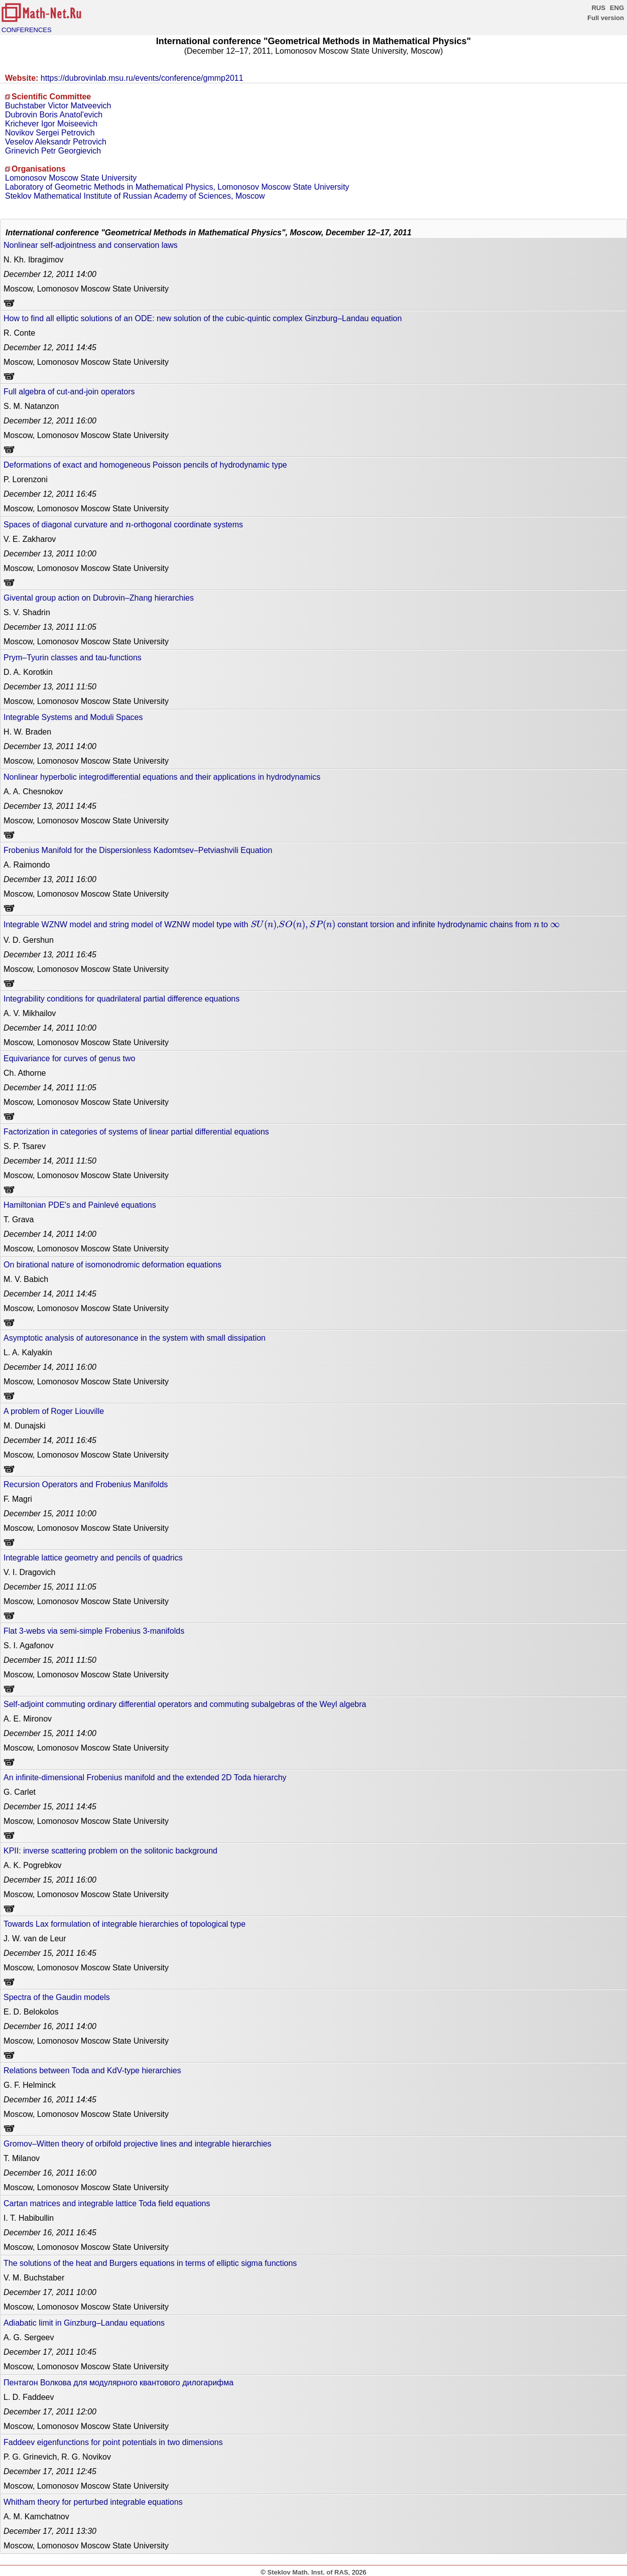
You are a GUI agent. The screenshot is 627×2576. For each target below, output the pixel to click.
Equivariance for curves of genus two (69, 1058)
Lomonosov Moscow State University (71, 178)
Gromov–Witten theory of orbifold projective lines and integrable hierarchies (138, 2143)
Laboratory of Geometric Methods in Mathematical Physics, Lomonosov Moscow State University (177, 187)
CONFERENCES (27, 30)
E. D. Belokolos (31, 2012)
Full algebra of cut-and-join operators (69, 391)
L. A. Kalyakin (28, 1352)
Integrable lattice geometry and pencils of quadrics (93, 1557)
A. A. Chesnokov (33, 791)
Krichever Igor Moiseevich (51, 123)
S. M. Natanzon (31, 406)
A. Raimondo (27, 865)
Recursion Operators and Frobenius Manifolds (86, 1484)
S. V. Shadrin (27, 612)
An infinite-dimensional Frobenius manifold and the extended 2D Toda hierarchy (145, 1777)
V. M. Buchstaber (34, 2277)
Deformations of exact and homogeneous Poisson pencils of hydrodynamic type (145, 465)
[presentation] (128, 525)
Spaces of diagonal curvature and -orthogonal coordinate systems (123, 524)
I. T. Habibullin (29, 2218)
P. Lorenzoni (26, 479)
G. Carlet (20, 1792)
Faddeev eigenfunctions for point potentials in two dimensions (113, 2442)
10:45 (50, 2352)
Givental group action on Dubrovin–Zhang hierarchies (99, 598)
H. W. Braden (27, 732)
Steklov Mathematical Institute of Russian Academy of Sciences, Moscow (135, 196)
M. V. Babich (26, 1279)
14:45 (50, 347)
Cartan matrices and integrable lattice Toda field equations (107, 2203)
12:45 (50, 2471)
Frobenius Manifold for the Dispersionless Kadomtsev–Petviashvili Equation (138, 850)
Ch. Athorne (25, 1073)
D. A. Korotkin (28, 672)
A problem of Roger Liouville (54, 1411)
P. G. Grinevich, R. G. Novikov (57, 2457)
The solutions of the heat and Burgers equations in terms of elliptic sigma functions (150, 2263)
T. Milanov (22, 2158)
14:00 (50, 274)
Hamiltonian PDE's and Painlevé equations (80, 1205)
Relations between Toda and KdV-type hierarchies (92, 2070)
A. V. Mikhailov (30, 1013)
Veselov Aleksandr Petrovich (55, 141)
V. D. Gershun (29, 940)
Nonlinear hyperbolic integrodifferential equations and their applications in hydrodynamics (162, 777)
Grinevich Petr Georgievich (53, 151)
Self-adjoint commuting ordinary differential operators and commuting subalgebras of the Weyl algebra (185, 1704)
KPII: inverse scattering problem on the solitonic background (110, 1850)
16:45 (50, 494)
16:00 (50, 420)
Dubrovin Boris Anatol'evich (53, 114)
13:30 (50, 2531)
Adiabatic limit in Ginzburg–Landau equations (84, 2323)
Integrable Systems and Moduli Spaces (73, 717)
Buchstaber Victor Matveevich (58, 105)
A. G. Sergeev (29, 2337)
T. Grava (19, 1219)
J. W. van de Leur (35, 1938)
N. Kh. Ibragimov (33, 259)
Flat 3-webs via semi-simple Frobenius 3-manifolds (94, 1631)
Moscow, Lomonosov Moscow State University (86, 288)
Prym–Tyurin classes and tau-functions (73, 657)
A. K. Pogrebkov (33, 1865)
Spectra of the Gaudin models (57, 1997)
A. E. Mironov (28, 1718)
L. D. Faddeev (29, 2397)
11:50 (50, 686)
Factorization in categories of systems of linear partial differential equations (136, 1131)
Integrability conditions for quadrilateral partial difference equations (121, 998)
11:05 (50, 627)
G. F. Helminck (30, 2085)
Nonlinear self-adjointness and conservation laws (91, 245)
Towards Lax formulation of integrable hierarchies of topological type (124, 1924)
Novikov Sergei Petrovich (50, 132)
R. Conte (19, 333)
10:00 (50, 553)
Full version (605, 18)
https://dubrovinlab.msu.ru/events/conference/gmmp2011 (142, 78)
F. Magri (18, 1499)
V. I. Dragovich (29, 1572)
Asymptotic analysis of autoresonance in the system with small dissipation (135, 1338)
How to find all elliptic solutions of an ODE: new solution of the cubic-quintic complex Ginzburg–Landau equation (203, 318)
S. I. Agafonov (29, 1645)
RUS (598, 8)
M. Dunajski (25, 1425)
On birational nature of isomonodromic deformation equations (112, 1264)
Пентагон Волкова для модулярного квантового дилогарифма (118, 2382)
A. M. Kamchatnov (36, 2516)
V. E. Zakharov (30, 539)
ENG (617, 8)
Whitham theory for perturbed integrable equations (93, 2502)
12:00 (50, 2411)
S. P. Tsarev (25, 1146)
